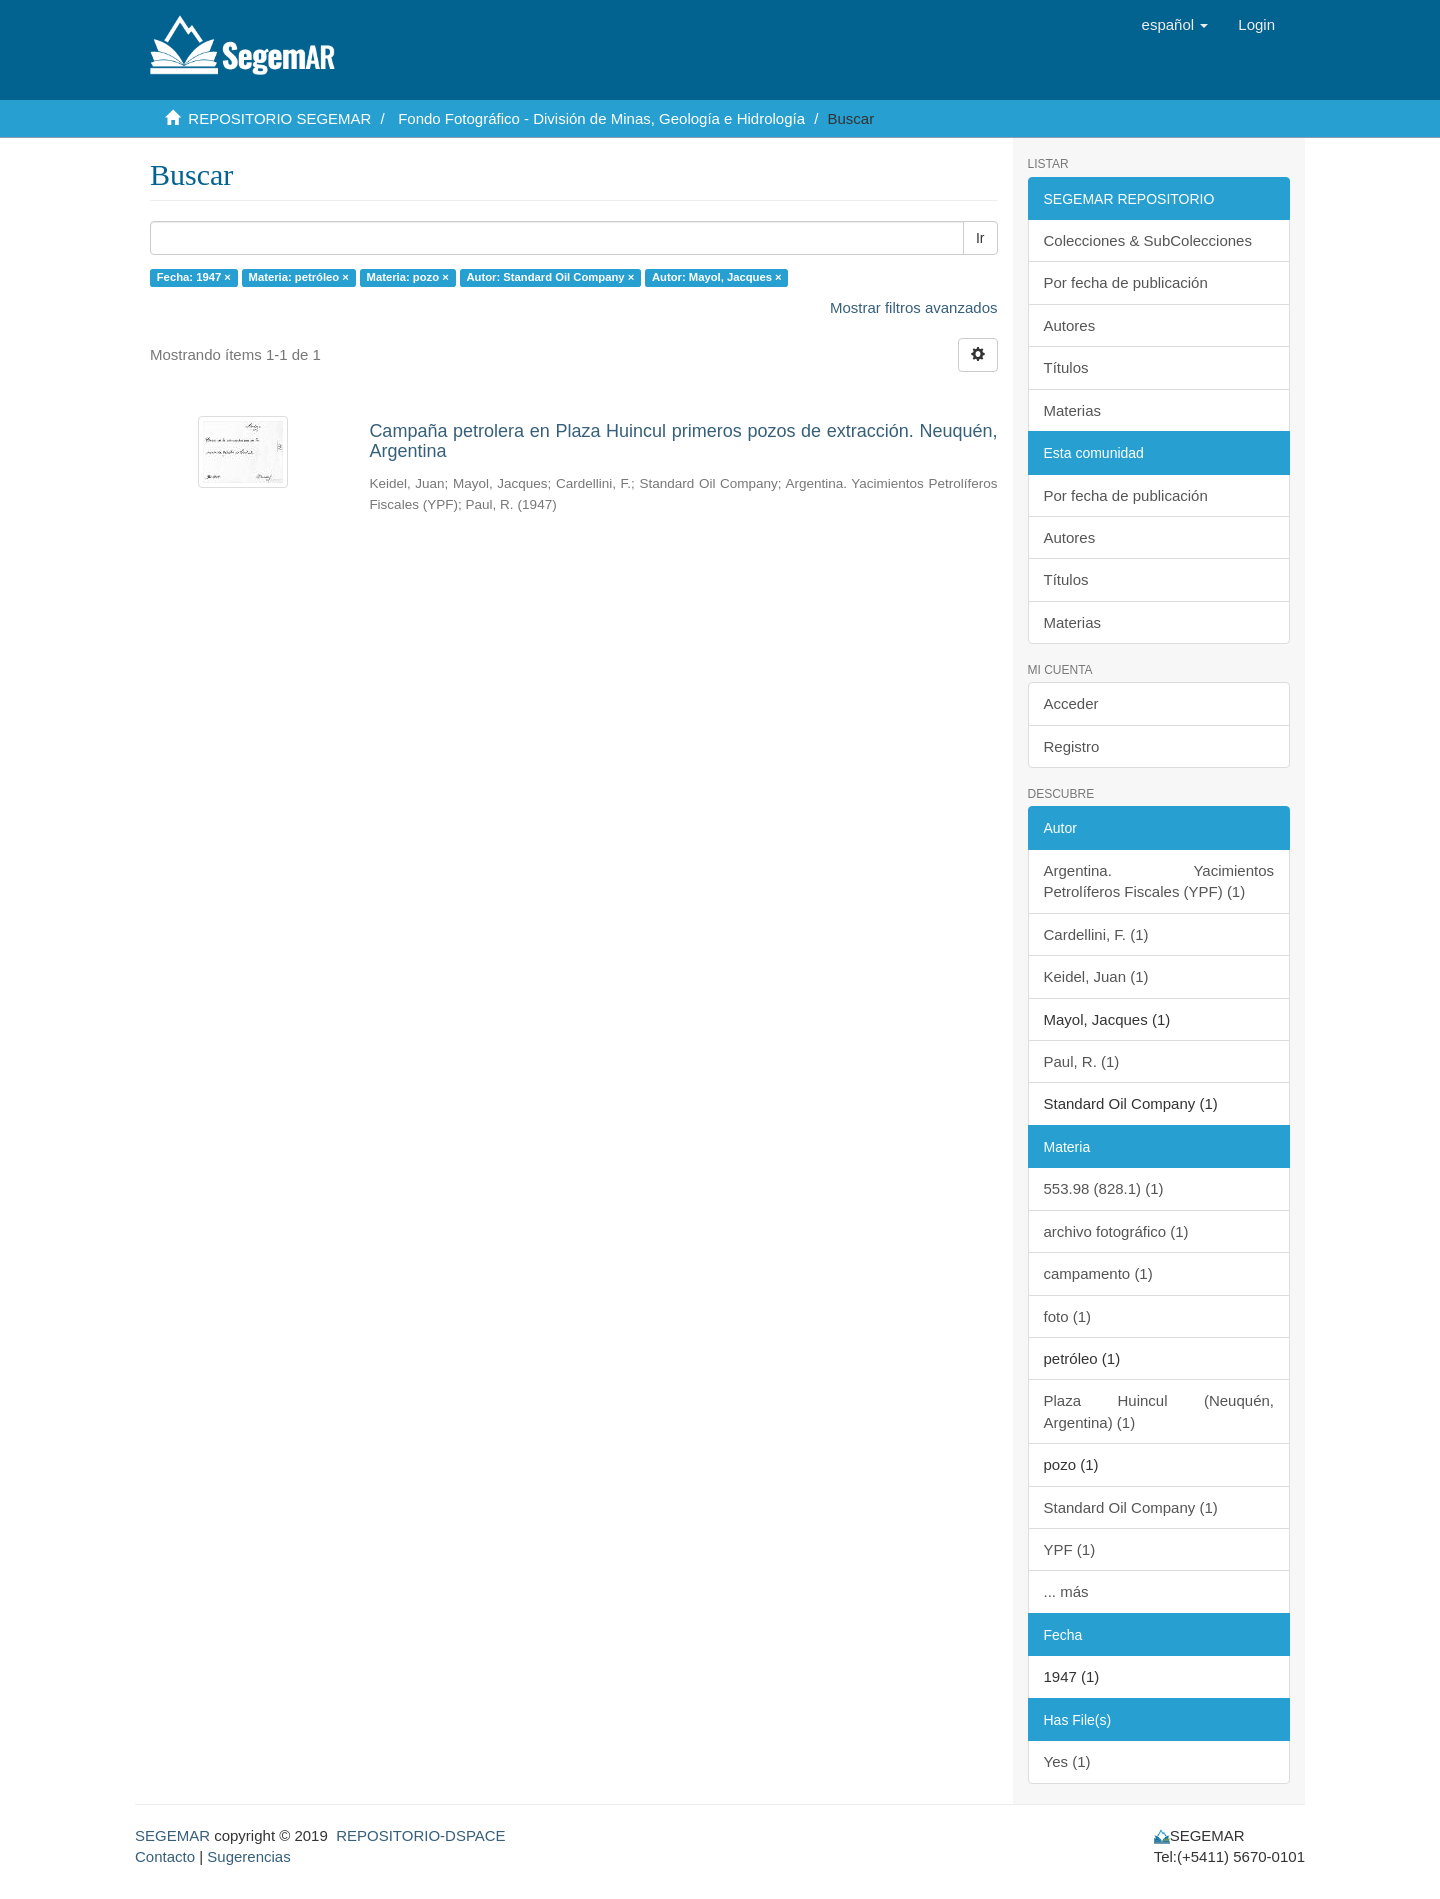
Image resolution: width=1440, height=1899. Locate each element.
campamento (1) (1098, 1273)
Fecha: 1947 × (194, 277)
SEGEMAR (172, 1835)
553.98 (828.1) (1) (1104, 1188)
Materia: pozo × (408, 277)
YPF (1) (1070, 1549)
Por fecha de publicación (1126, 282)
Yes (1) (1067, 1761)
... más (1066, 1591)
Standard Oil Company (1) (1131, 1507)
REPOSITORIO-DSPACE (420, 1835)
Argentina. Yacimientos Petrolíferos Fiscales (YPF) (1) (1159, 881)
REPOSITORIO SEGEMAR (279, 118)
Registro (1072, 746)
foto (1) (1068, 1316)
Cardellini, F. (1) (1096, 934)
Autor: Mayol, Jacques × (717, 277)
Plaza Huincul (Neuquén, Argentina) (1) (1159, 1411)
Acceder (1071, 703)
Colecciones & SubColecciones (1148, 240)
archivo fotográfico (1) (1116, 1231)
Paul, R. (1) (1082, 1061)
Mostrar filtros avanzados (914, 307)
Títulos (1066, 367)
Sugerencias (248, 1856)
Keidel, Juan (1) (1096, 976)
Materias (1073, 410)
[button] (1175, 25)
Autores (1070, 325)
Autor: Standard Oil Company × (550, 277)
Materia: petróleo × (299, 277)
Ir (980, 238)
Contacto (165, 1856)
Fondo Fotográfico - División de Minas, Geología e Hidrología (601, 118)
